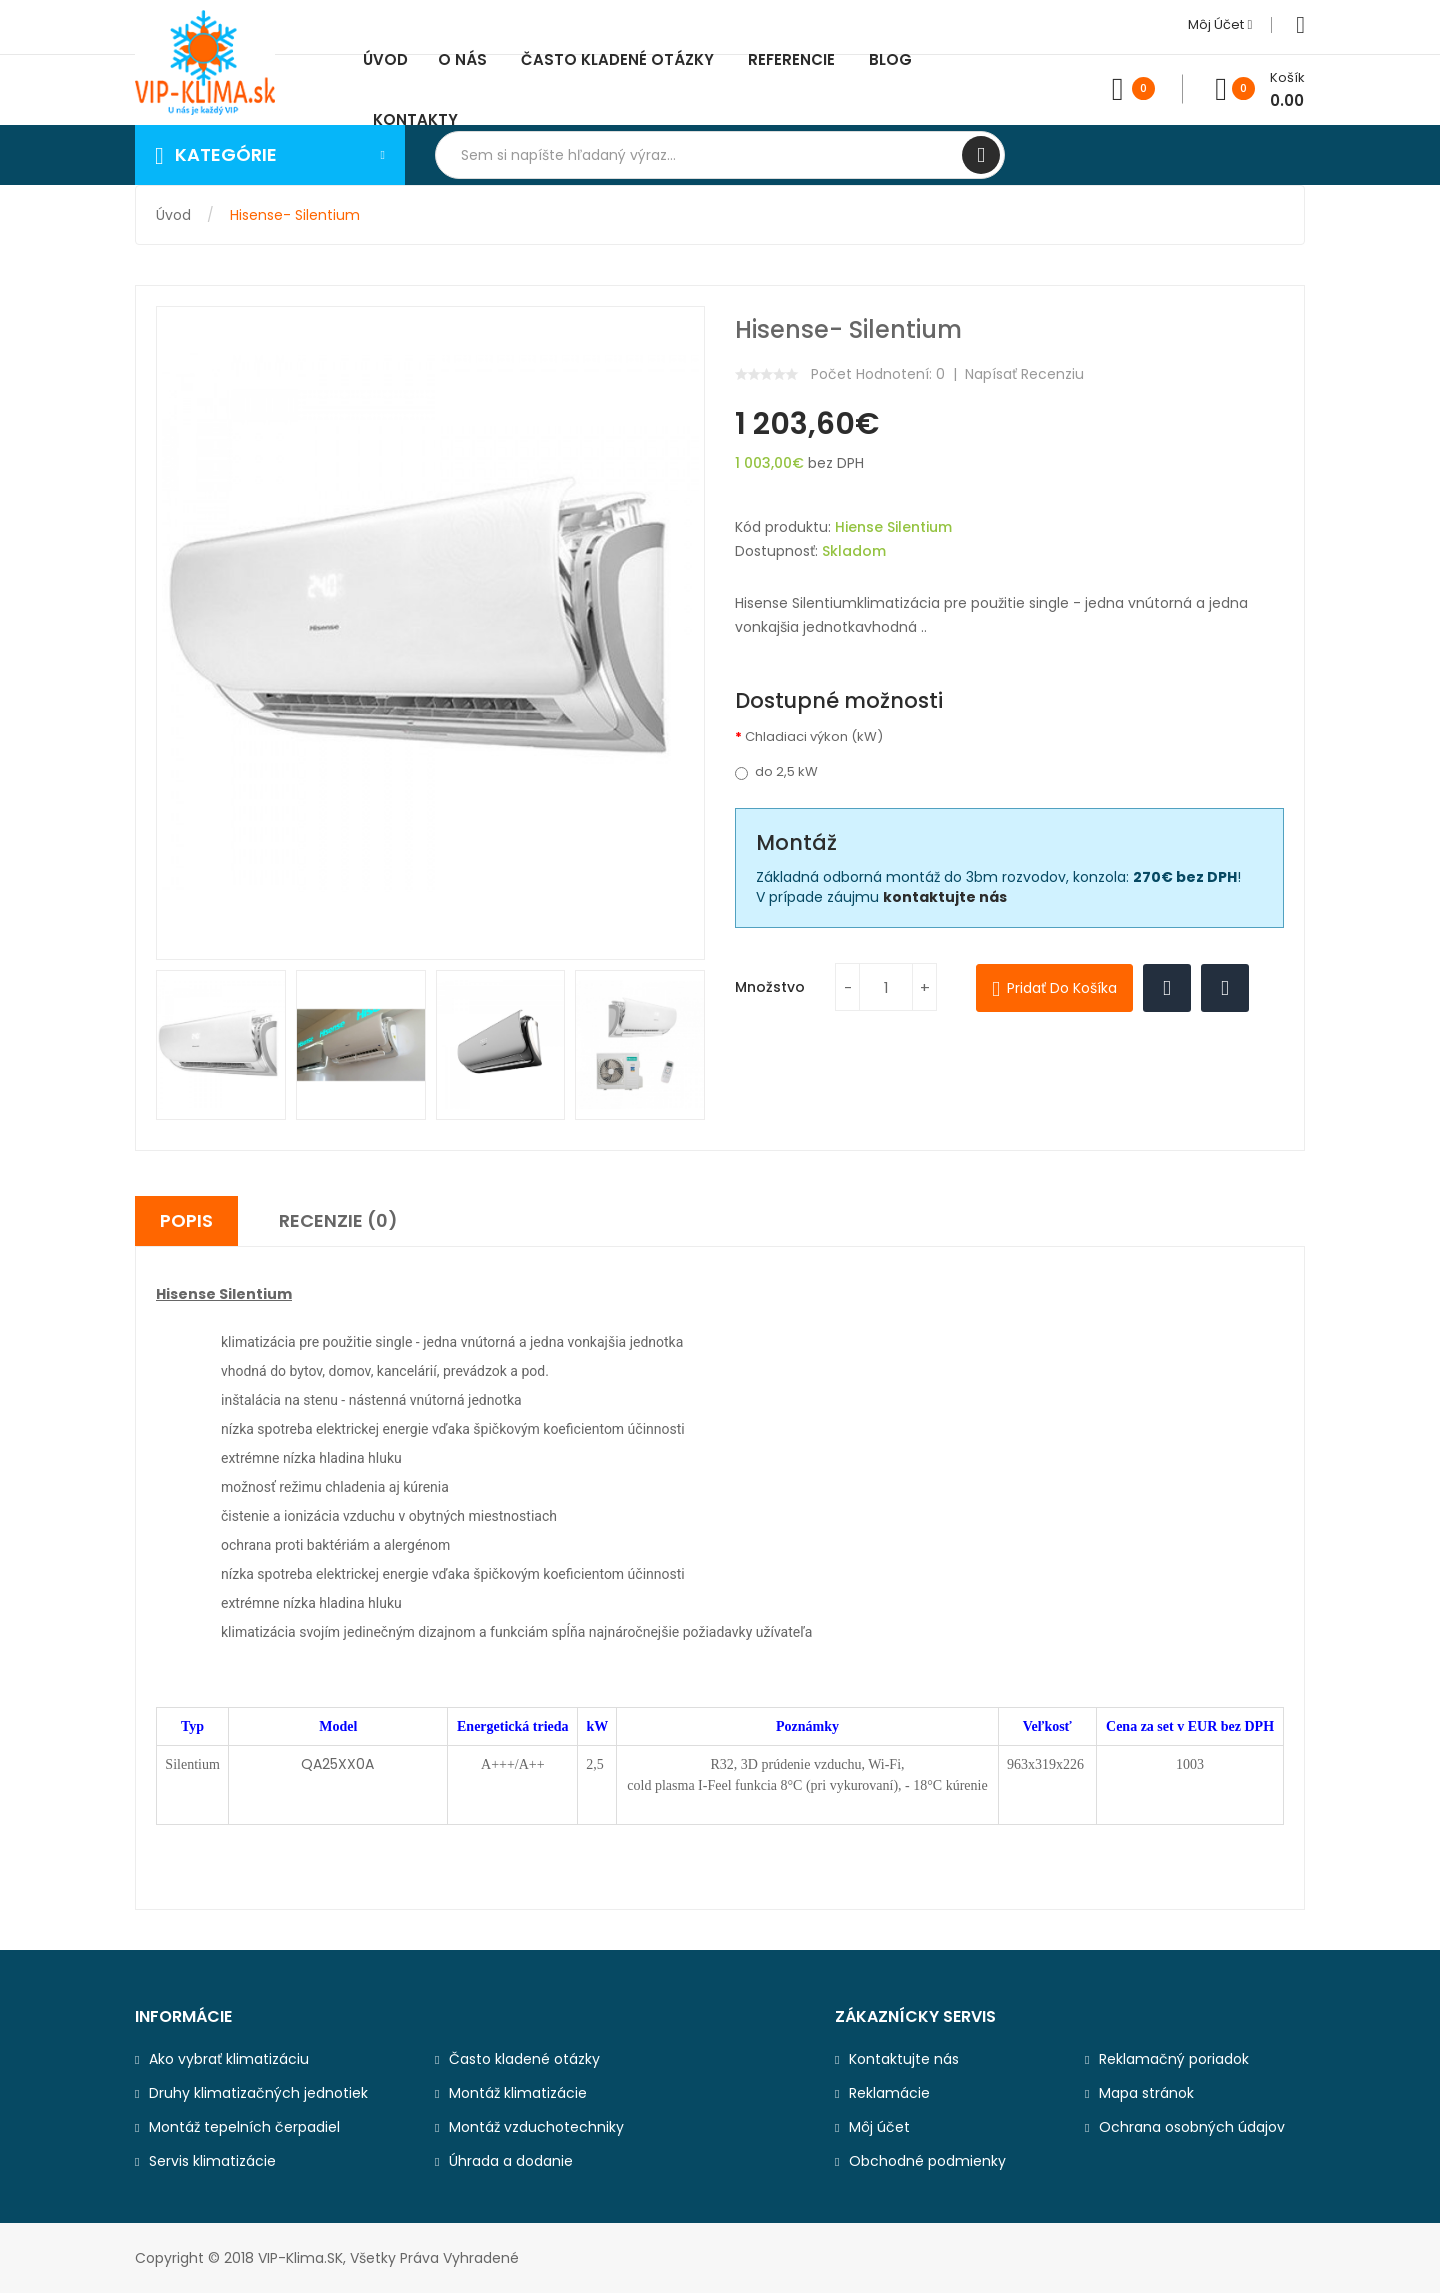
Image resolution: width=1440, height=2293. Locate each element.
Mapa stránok (1146, 2093)
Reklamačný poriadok (1174, 2059)
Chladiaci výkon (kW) (814, 737)
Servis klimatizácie (212, 2161)
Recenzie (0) (338, 1220)
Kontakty (415, 119)
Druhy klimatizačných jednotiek (258, 2093)
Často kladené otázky (524, 2059)
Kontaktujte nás (904, 2059)
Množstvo (770, 987)
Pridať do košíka (1062, 988)
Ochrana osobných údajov (1192, 2127)
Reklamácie (889, 2093)
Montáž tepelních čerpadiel (244, 2127)
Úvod (173, 215)
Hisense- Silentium (295, 215)
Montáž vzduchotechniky (536, 2127)
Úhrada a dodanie (511, 2161)
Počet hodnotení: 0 (878, 374)
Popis (186, 1220)
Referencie (791, 59)
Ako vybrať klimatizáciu (229, 2059)
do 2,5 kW (776, 772)
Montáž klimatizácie (518, 2093)
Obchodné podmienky (927, 2161)
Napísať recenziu (1024, 374)
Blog (890, 59)
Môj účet (1220, 24)
